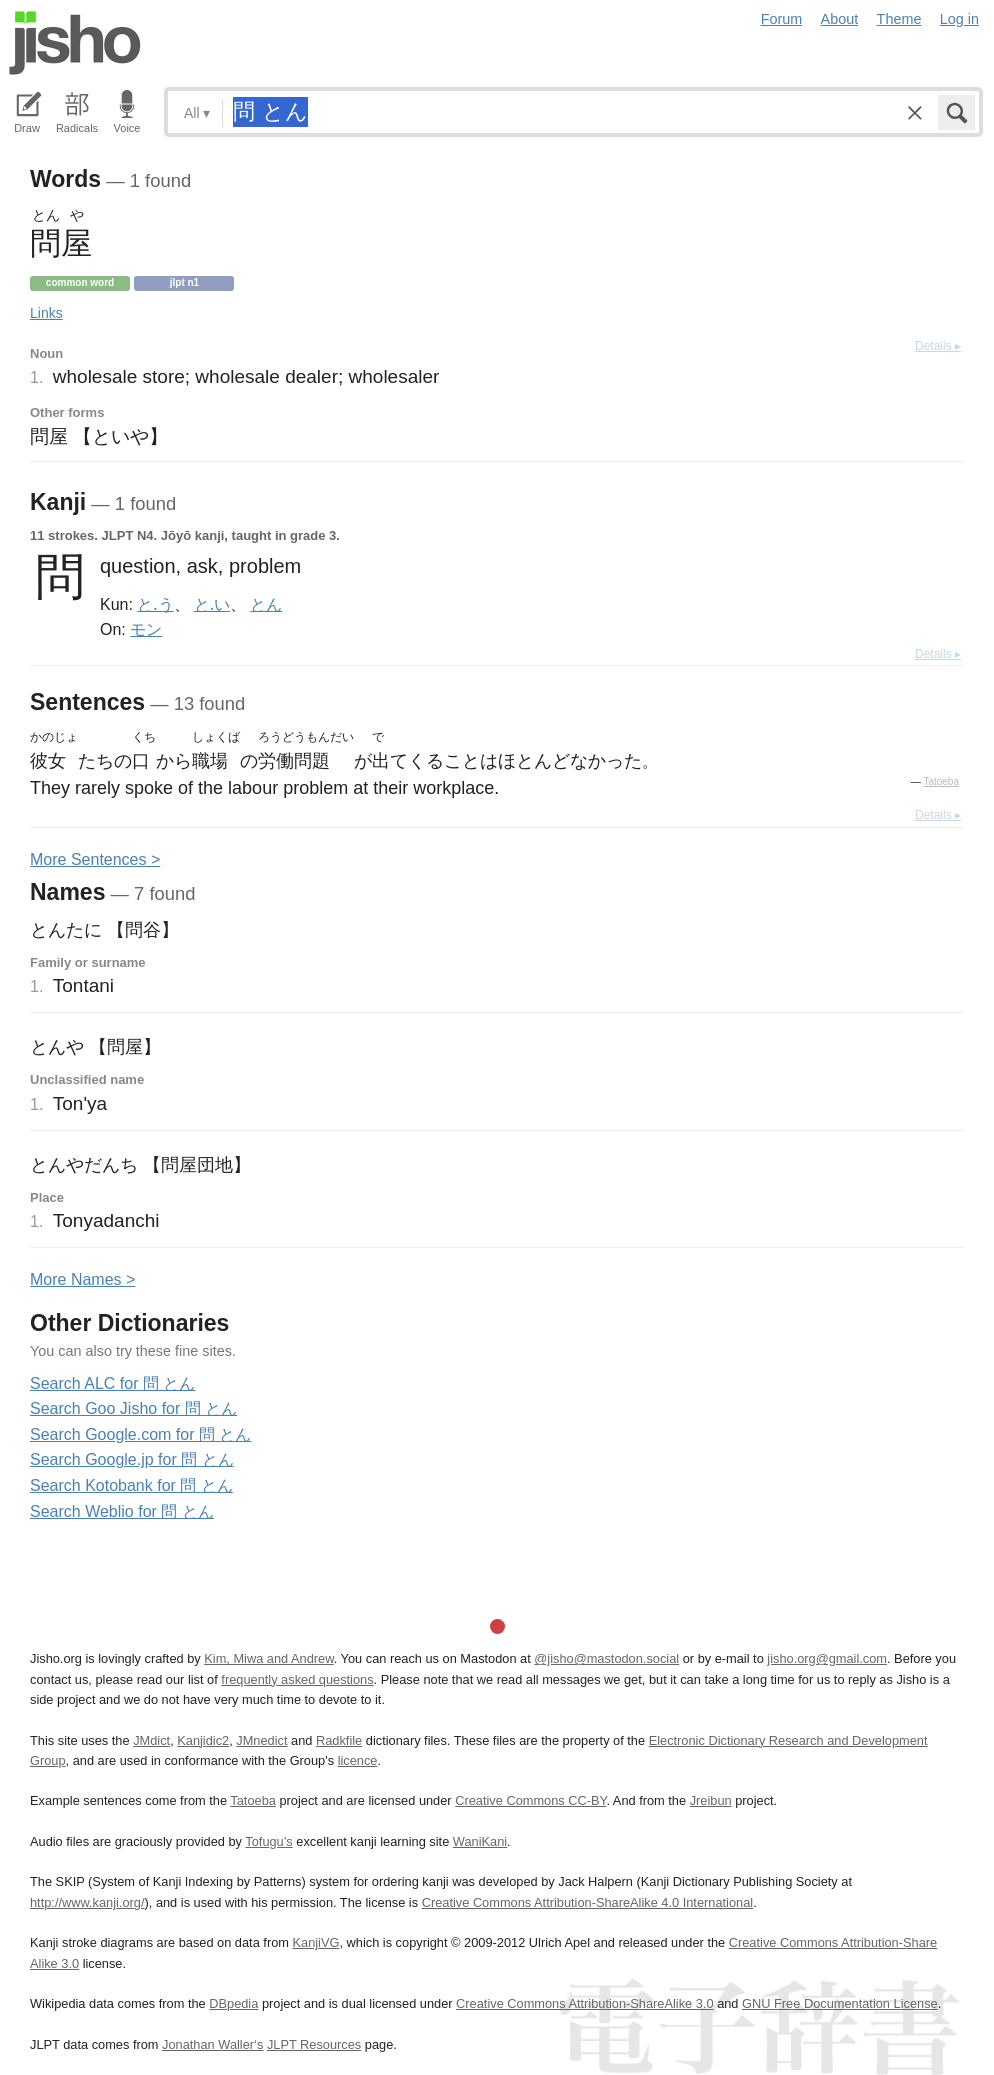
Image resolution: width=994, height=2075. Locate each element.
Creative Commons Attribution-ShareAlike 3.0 (584, 2003)
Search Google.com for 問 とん (140, 1434)
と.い (212, 604)
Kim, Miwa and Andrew (268, 1658)
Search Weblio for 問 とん (122, 1511)
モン (146, 629)
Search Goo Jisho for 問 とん (133, 1408)
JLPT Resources (314, 2044)
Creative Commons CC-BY (530, 1800)
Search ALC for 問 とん (112, 1383)
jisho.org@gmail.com (827, 1658)
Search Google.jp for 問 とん (132, 1459)
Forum (782, 19)
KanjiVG (315, 1942)
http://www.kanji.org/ (87, 1902)
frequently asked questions (297, 1679)
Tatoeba (941, 781)
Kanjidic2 (203, 1740)
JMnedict (261, 1740)
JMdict (151, 1740)
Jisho (75, 43)
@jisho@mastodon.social (606, 1658)
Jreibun (711, 1800)
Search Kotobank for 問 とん (131, 1485)
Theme (899, 19)
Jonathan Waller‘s (212, 2044)
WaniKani (480, 1841)
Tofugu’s (268, 1841)
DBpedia (233, 2003)
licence (358, 1760)
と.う (155, 604)
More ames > (82, 1279)
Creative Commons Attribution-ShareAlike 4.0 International (587, 1902)
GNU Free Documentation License (840, 2003)
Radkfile (339, 1740)
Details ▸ (938, 346)
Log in (959, 19)
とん (266, 604)
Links (46, 313)
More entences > (95, 859)
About (840, 19)
